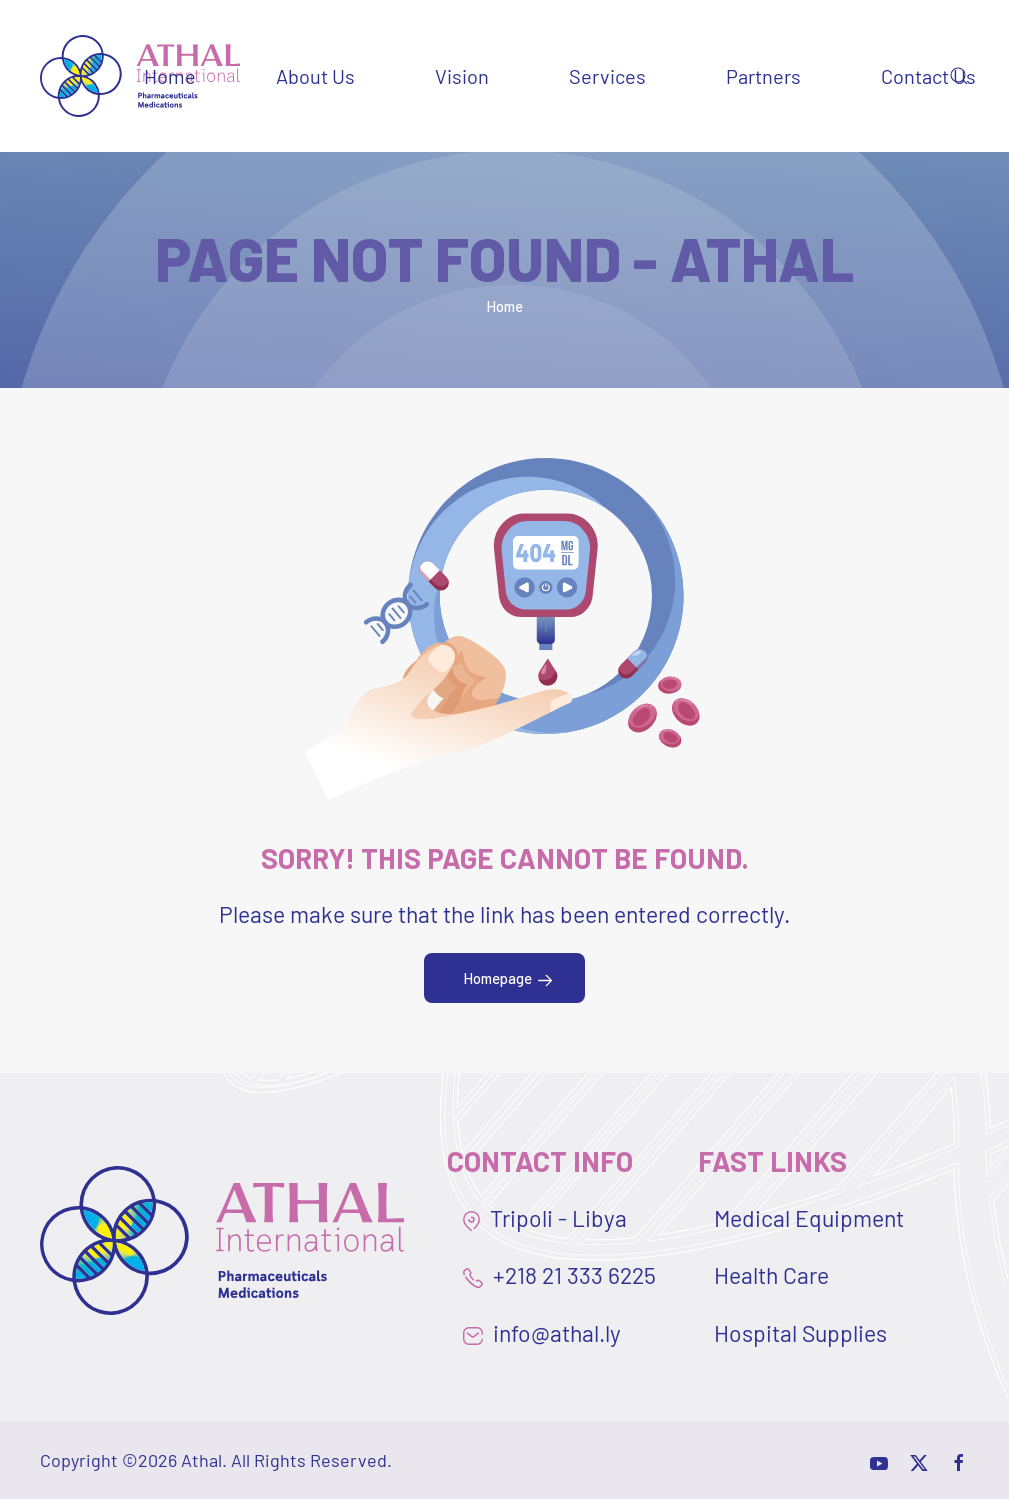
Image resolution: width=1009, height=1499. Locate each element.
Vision (462, 76)
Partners (763, 76)
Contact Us (928, 76)
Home (170, 76)
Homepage (497, 978)
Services (607, 76)
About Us (315, 76)
